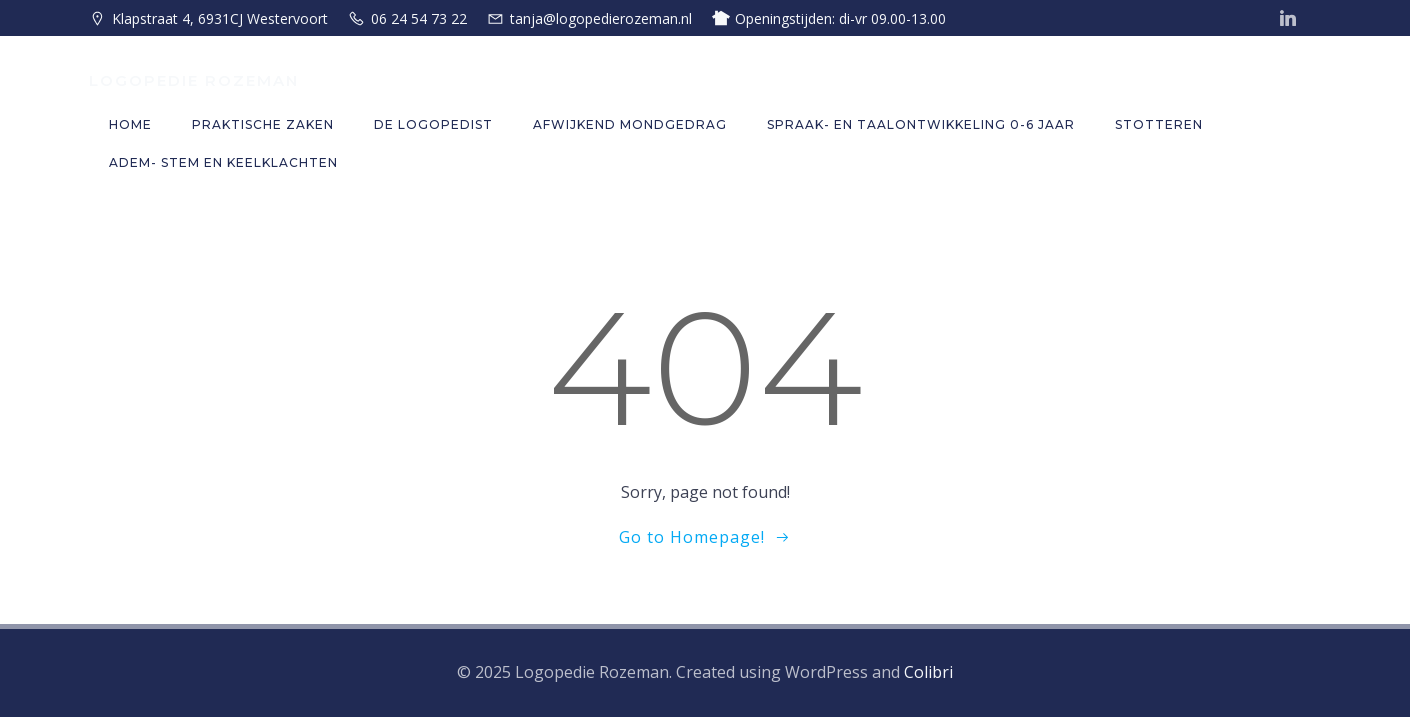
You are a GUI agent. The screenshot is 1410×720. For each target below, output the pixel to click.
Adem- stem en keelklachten (223, 162)
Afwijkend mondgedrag (630, 124)
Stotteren (1159, 124)
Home (130, 124)
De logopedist (433, 124)
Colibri (928, 672)
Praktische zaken (263, 124)
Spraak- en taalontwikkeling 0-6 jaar (921, 124)
